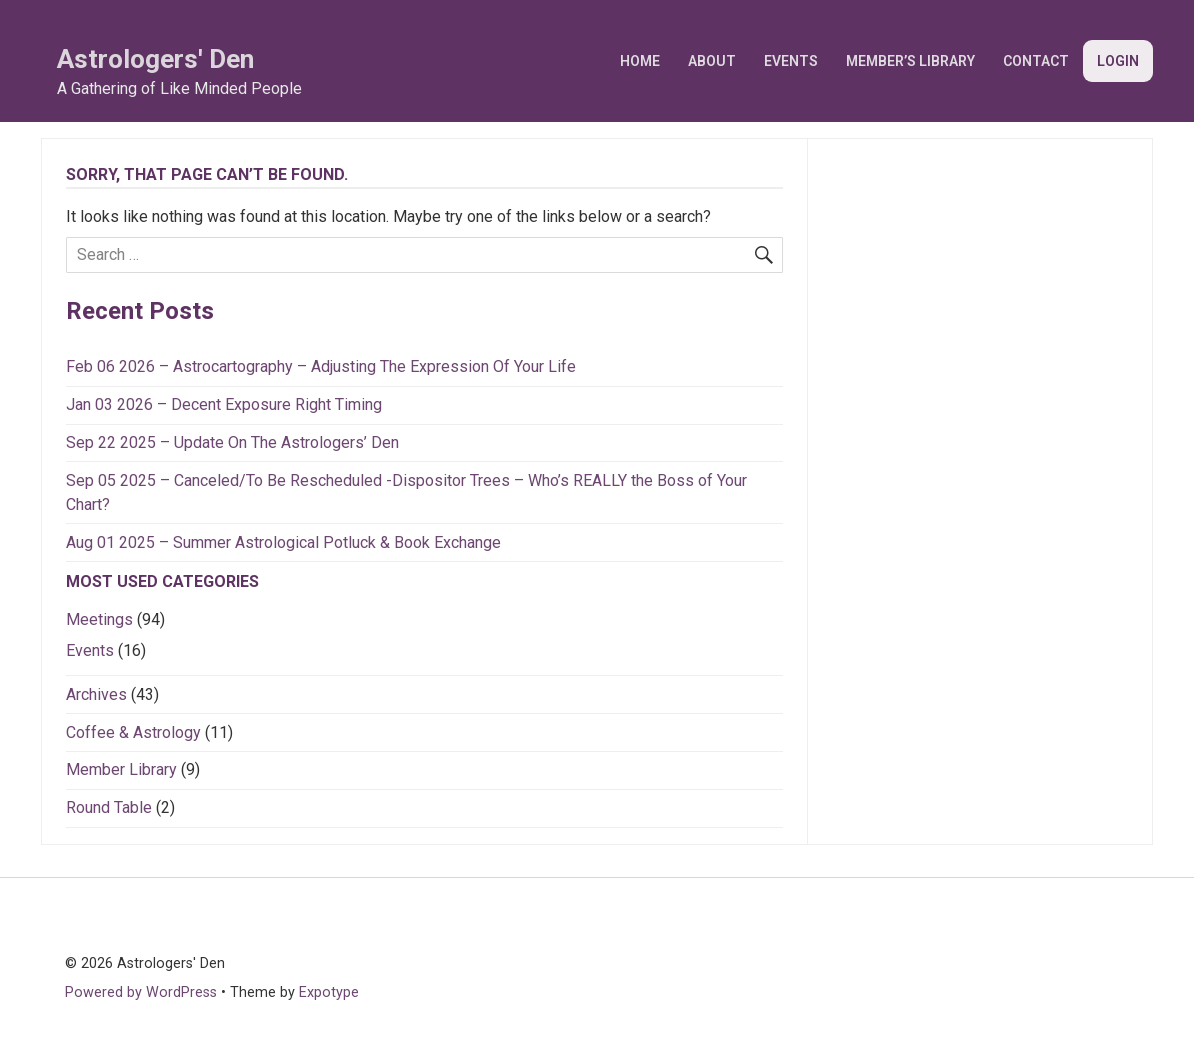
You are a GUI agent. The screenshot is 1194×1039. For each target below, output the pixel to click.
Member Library (121, 769)
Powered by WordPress (141, 992)
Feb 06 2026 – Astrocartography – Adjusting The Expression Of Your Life (321, 366)
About (712, 61)
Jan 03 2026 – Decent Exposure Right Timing (224, 404)
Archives (96, 694)
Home (640, 61)
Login (1118, 61)
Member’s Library (910, 61)
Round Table (109, 807)
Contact (1036, 61)
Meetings (99, 619)
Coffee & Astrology (133, 732)
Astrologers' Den (155, 59)
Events (791, 61)
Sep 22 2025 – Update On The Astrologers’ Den (232, 442)
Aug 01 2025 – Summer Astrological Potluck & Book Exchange (283, 542)
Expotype (329, 992)
